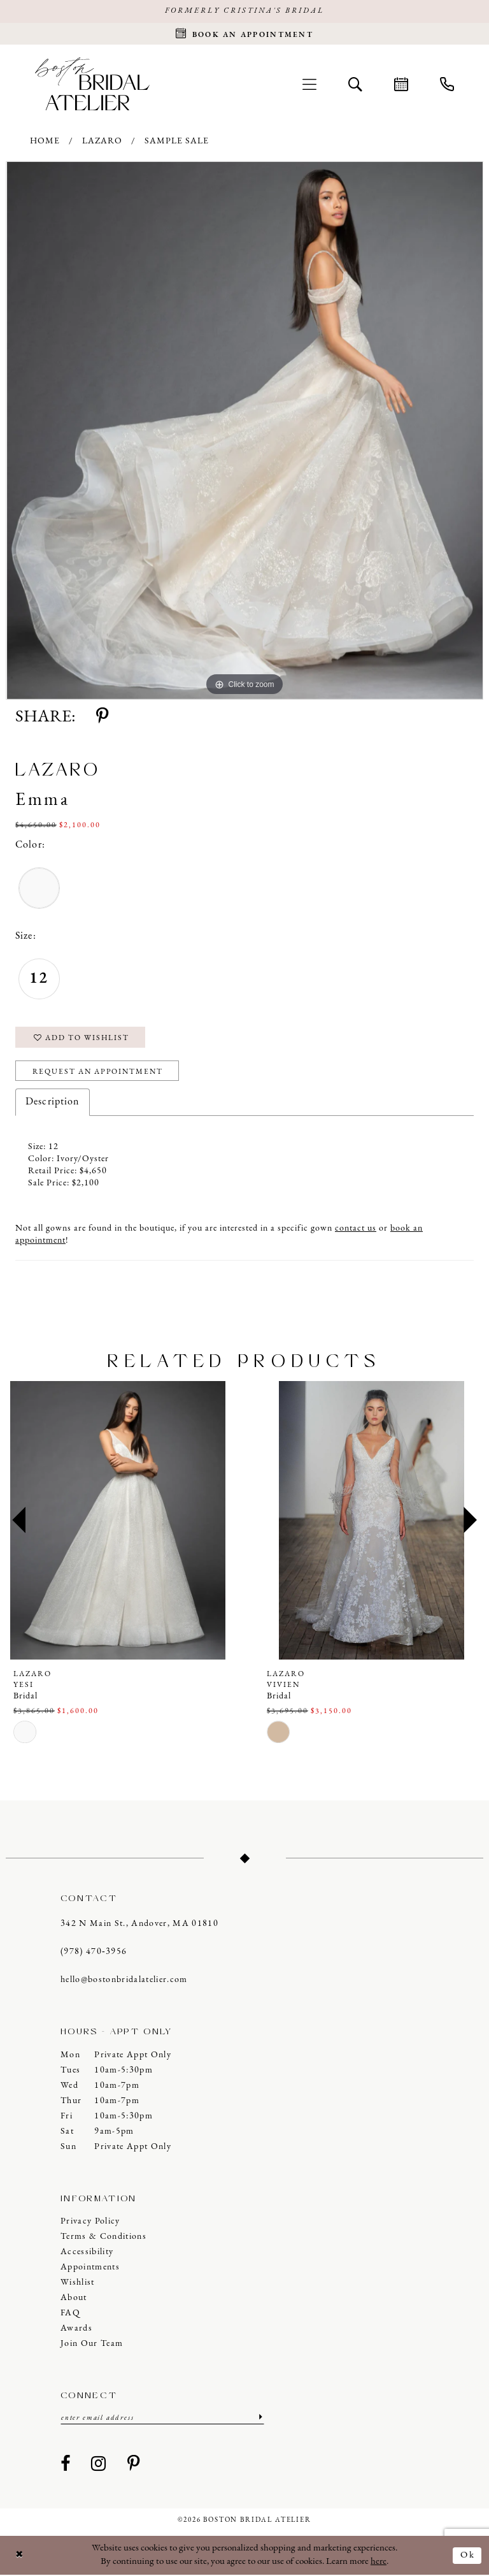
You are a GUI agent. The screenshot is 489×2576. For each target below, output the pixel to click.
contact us (355, 1229)
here (378, 2562)
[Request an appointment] (244, 34)
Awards (76, 2329)
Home (45, 142)
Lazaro (102, 142)
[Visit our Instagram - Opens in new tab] (98, 2465)
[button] (309, 84)
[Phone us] (447, 84)
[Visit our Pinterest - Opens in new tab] (133, 2465)
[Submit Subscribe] (259, 2419)
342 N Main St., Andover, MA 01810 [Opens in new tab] (139, 1925)
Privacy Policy (90, 2222)
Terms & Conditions (103, 2238)
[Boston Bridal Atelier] (92, 83)
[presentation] (118, 1521)
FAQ (70, 2314)
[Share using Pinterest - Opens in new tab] (102, 717)
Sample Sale (177, 142)
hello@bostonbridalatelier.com (124, 1981)
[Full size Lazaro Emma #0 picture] (244, 431)
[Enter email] (162, 2419)
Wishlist (77, 2284)
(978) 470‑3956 (93, 1953)
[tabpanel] (244, 431)
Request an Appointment (99, 1072)
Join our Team (91, 2345)
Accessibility (86, 2253)
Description (52, 1103)
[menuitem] (309, 84)
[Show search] (355, 84)
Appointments (90, 2268)
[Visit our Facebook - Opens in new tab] (65, 2465)
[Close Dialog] (20, 2556)
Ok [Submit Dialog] (467, 2556)
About (73, 2299)
